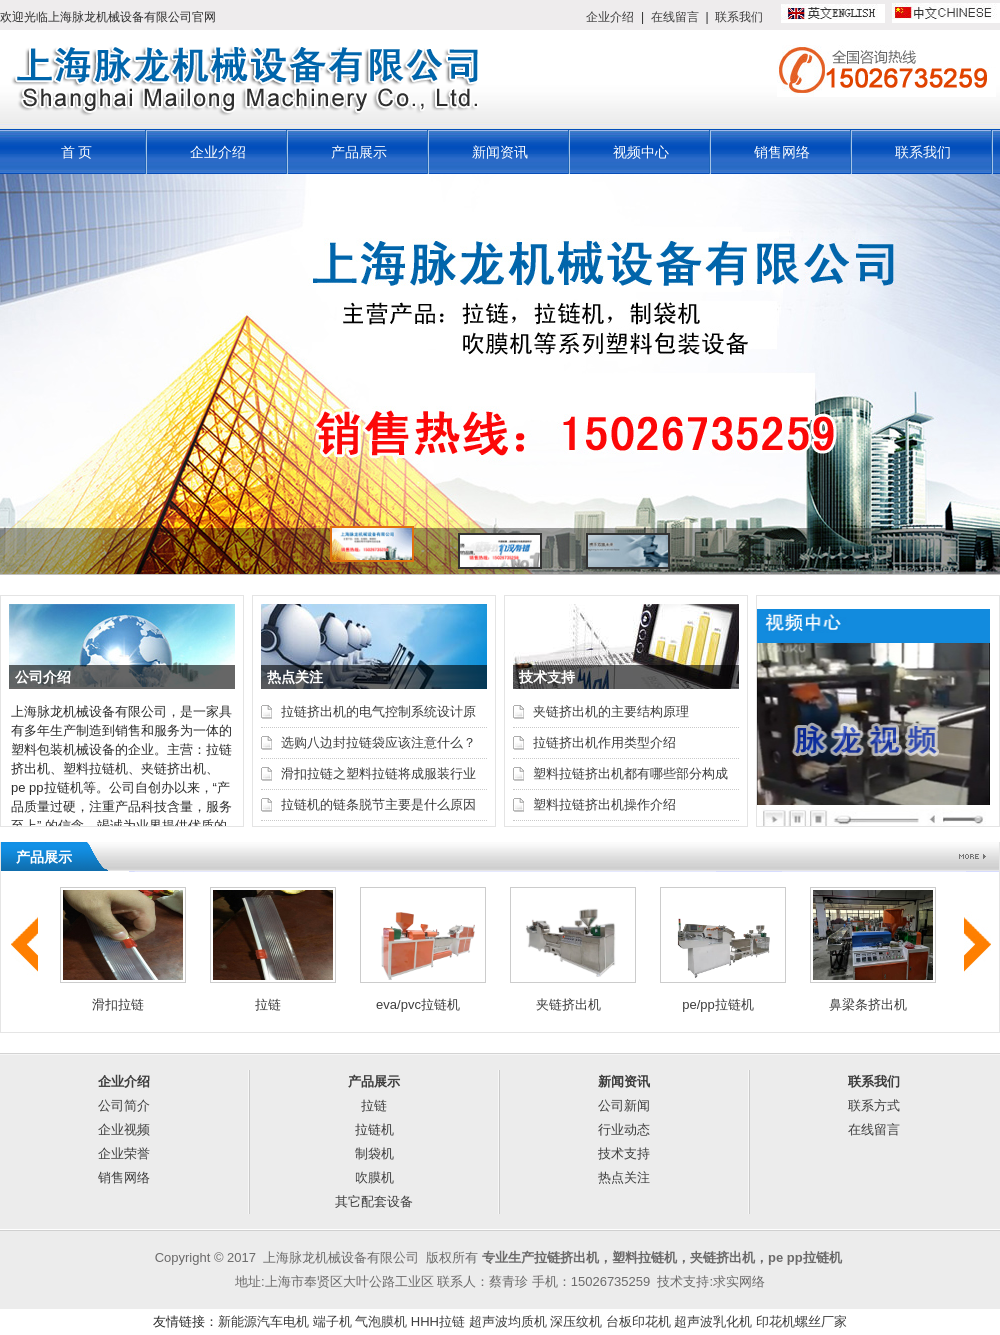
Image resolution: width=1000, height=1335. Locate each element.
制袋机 (374, 1153)
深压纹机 (576, 1321)
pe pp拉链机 (805, 1257)
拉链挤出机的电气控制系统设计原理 (378, 715)
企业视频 (124, 1129)
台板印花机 (638, 1321)
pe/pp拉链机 (718, 1004)
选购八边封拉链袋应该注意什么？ (378, 742)
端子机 (332, 1321)
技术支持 (624, 1153)
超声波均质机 (508, 1321)
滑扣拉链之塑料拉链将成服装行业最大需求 (378, 777)
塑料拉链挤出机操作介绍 (604, 804)
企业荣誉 (124, 1153)
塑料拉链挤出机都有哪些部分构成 (630, 773)
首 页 (77, 152)
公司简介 (124, 1105)
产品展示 (359, 152)
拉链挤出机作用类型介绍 (604, 742)
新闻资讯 (500, 152)
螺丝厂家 (821, 1321)
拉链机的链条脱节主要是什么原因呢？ (378, 808)
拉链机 (374, 1129)
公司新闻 (624, 1105)
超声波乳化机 (713, 1321)
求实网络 (739, 1281)
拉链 (268, 1004)
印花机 (775, 1321)
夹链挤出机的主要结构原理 (611, 711)
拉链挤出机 (566, 1257)
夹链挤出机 (568, 1004)
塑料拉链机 (644, 1257)
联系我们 (739, 17)
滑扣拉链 (118, 1004)
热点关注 (624, 1177)
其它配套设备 (374, 1201)
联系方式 (874, 1105)
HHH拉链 (438, 1321)
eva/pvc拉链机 (418, 1004)
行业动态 (624, 1129)
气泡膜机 (381, 1321)
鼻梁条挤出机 (868, 1004)
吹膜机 (374, 1177)
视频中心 (641, 152)
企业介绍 (610, 17)
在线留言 (675, 17)
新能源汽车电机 (263, 1321)
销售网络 (782, 152)
